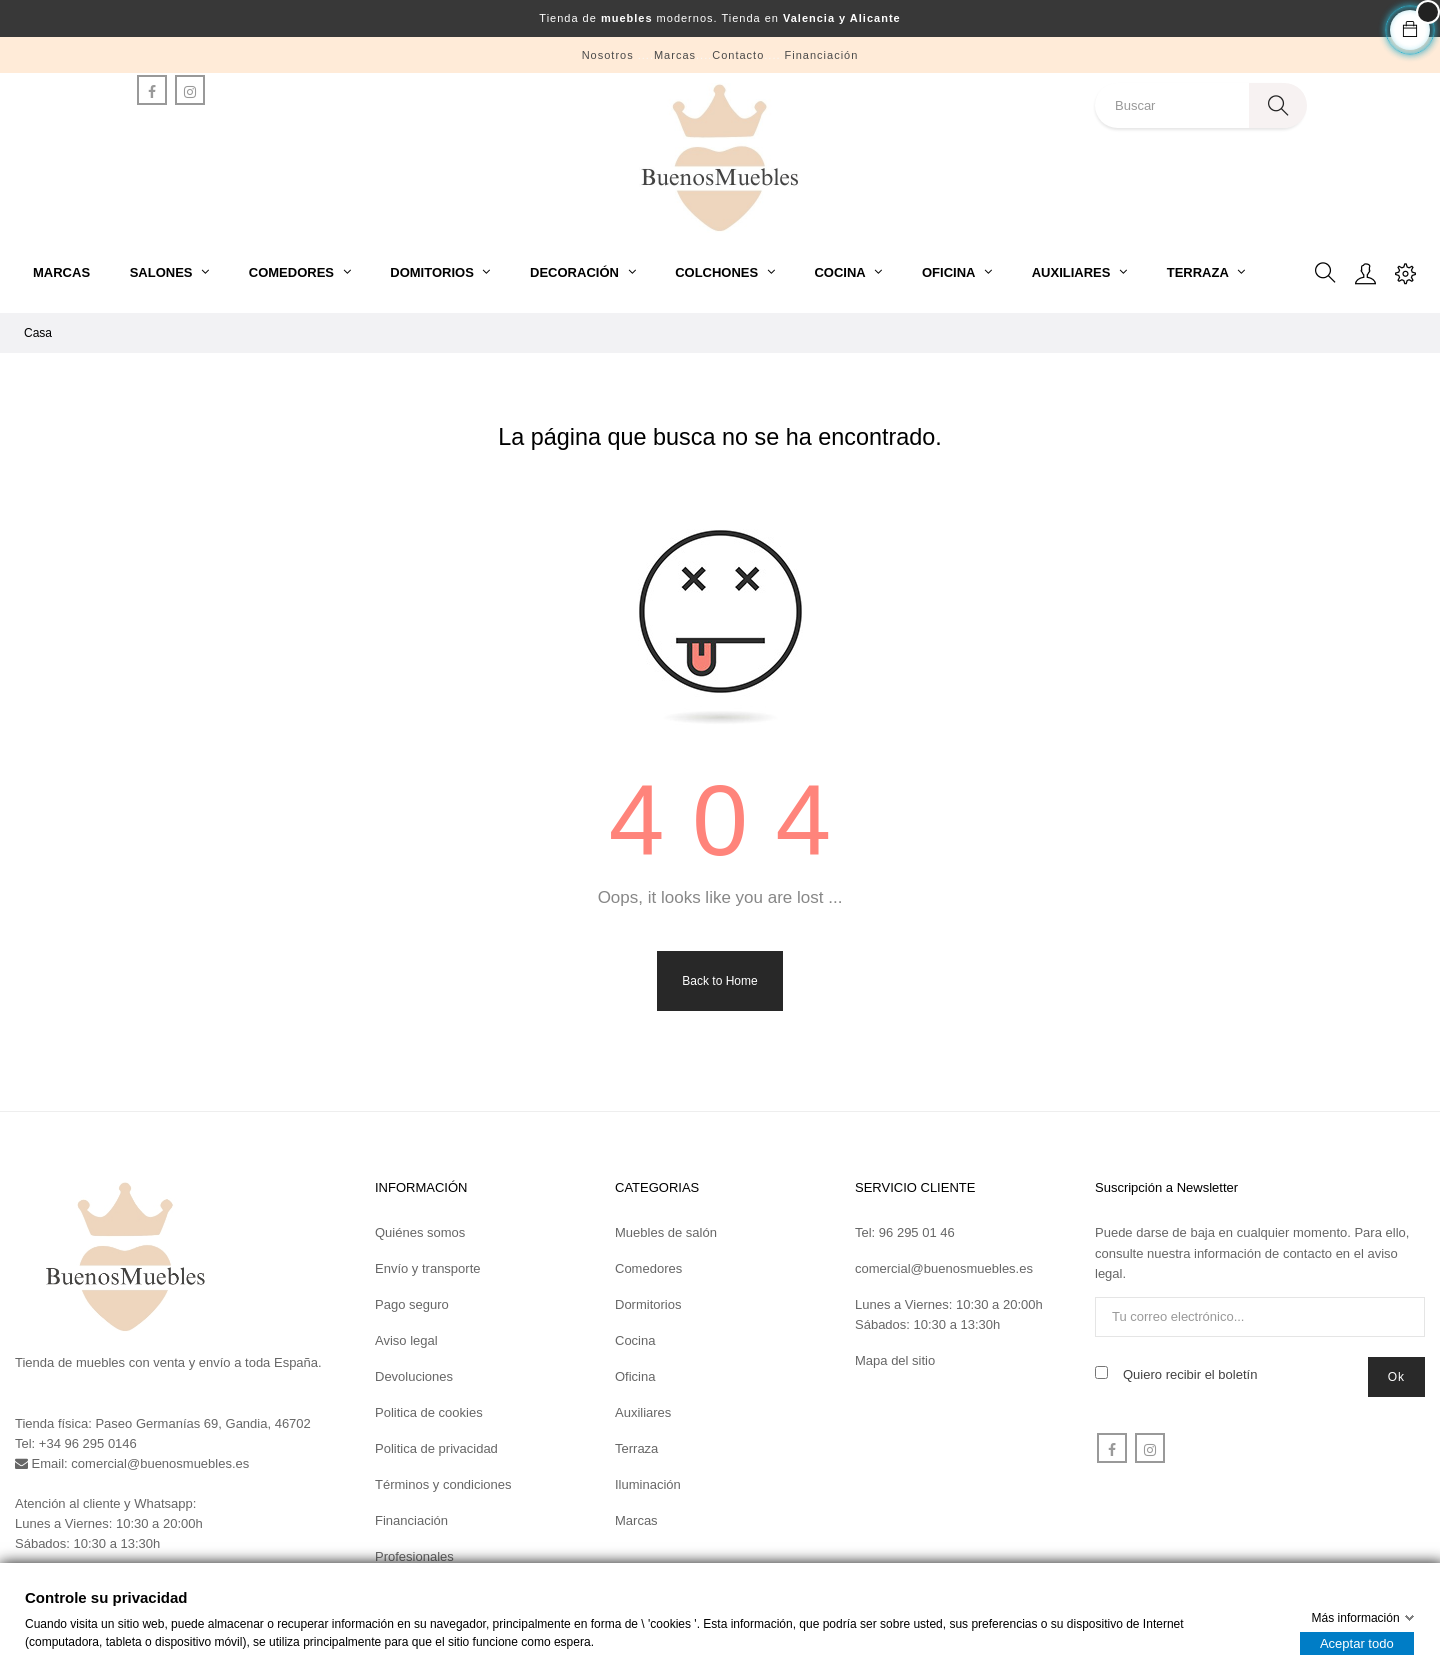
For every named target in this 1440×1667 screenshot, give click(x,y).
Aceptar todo (1357, 1643)
